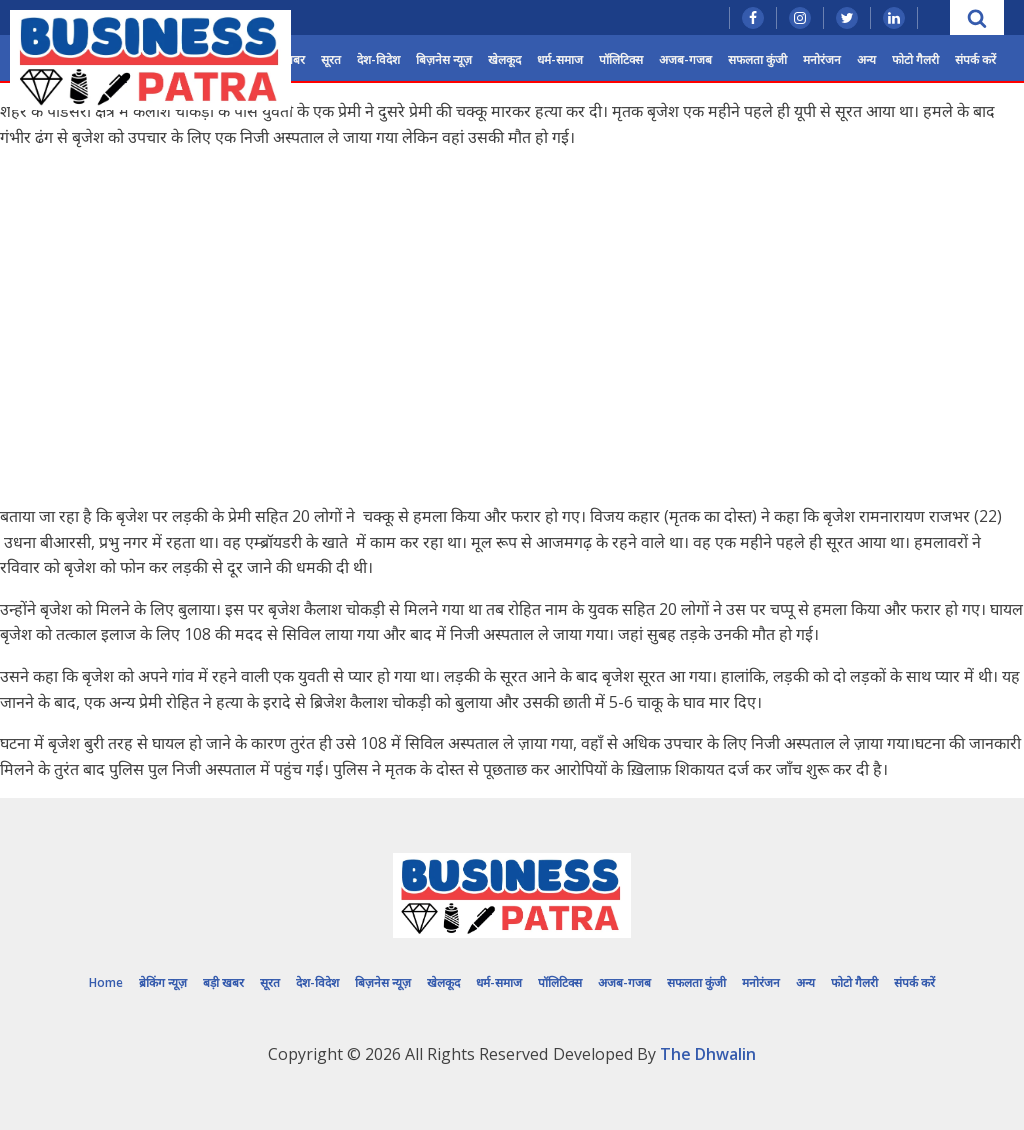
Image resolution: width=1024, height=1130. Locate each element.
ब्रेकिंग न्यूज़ (163, 982)
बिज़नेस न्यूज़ (444, 59)
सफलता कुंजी (757, 59)
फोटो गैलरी (915, 59)
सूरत (331, 59)
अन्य (866, 59)
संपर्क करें (975, 59)
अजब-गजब (685, 59)
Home (106, 982)
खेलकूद (504, 59)
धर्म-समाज (560, 59)
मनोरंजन (822, 59)
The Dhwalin (708, 1054)
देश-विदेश (378, 59)
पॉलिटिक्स (621, 59)
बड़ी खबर (223, 982)
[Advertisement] (512, 348)
